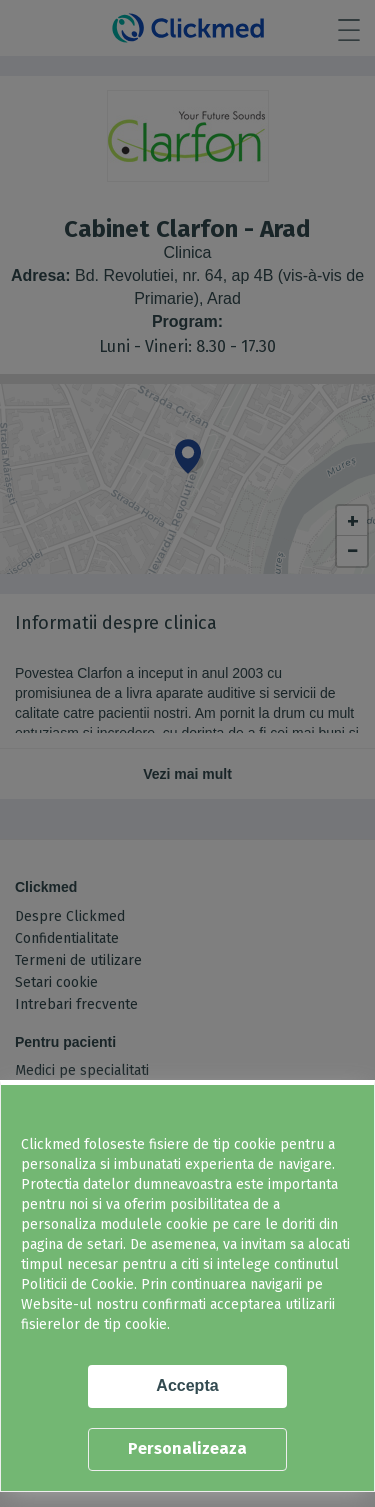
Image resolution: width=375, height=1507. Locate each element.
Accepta (187, 1385)
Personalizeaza (187, 1448)
